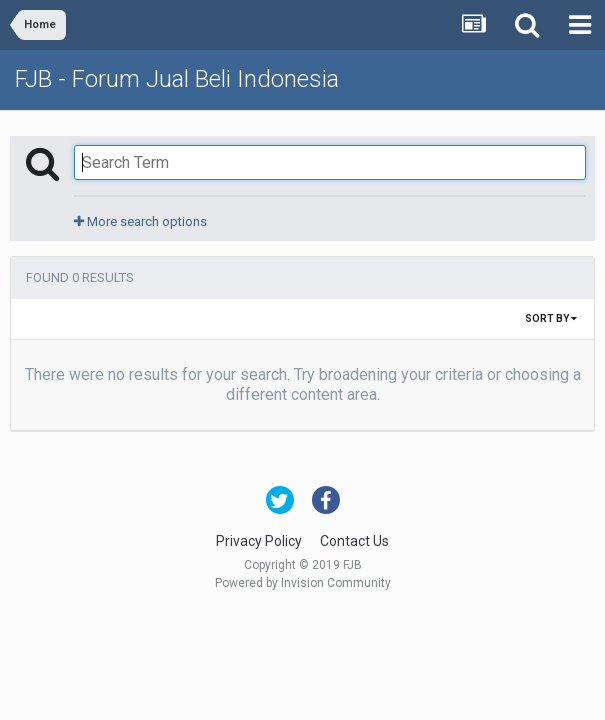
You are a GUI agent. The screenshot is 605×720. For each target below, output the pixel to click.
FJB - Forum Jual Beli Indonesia (177, 79)
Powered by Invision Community (303, 583)
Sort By (551, 318)
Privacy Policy (259, 541)
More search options (140, 221)
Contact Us (354, 541)
